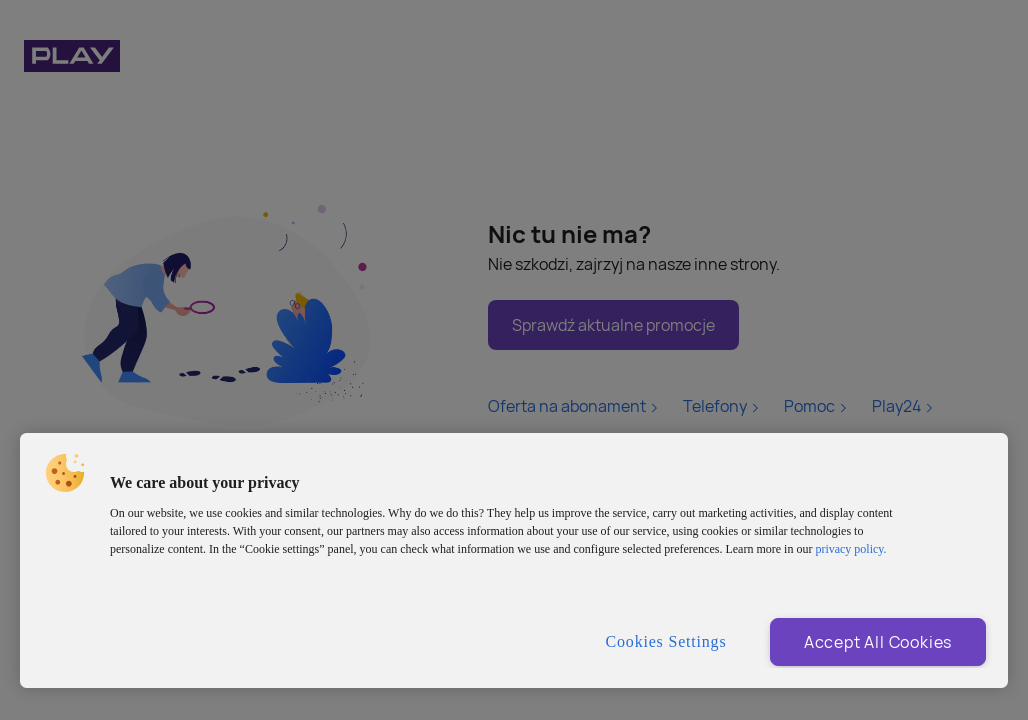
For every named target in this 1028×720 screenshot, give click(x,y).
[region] (514, 560)
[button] (65, 473)
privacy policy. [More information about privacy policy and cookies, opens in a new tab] (850, 549)
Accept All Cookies (878, 642)
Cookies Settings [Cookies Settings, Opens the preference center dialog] (666, 641)
